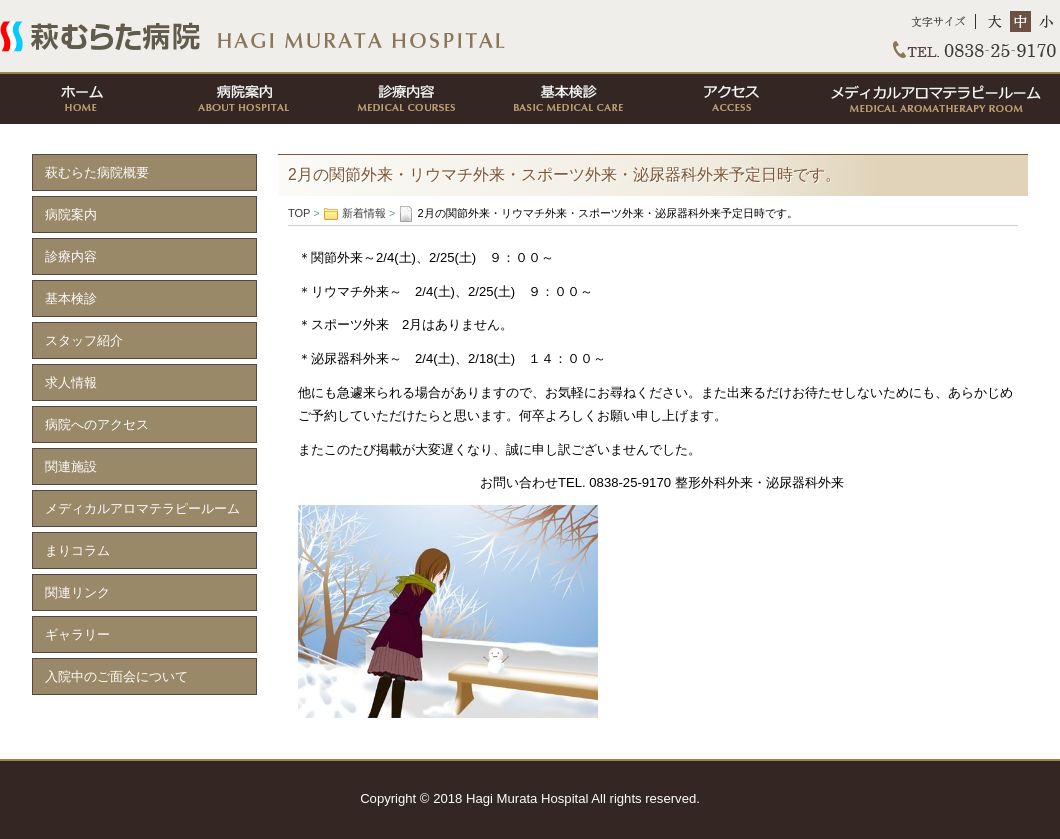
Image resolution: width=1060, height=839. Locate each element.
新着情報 (364, 213)
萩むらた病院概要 (97, 172)
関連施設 (71, 466)
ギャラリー (77, 634)
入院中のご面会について (116, 676)
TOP (530, 36)
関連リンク (77, 592)
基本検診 (567, 99)
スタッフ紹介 (84, 340)
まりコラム (77, 550)
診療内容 (405, 99)
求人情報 (71, 382)
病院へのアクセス (97, 424)
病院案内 (243, 99)
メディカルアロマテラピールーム (935, 99)
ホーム (81, 99)
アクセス (729, 99)
